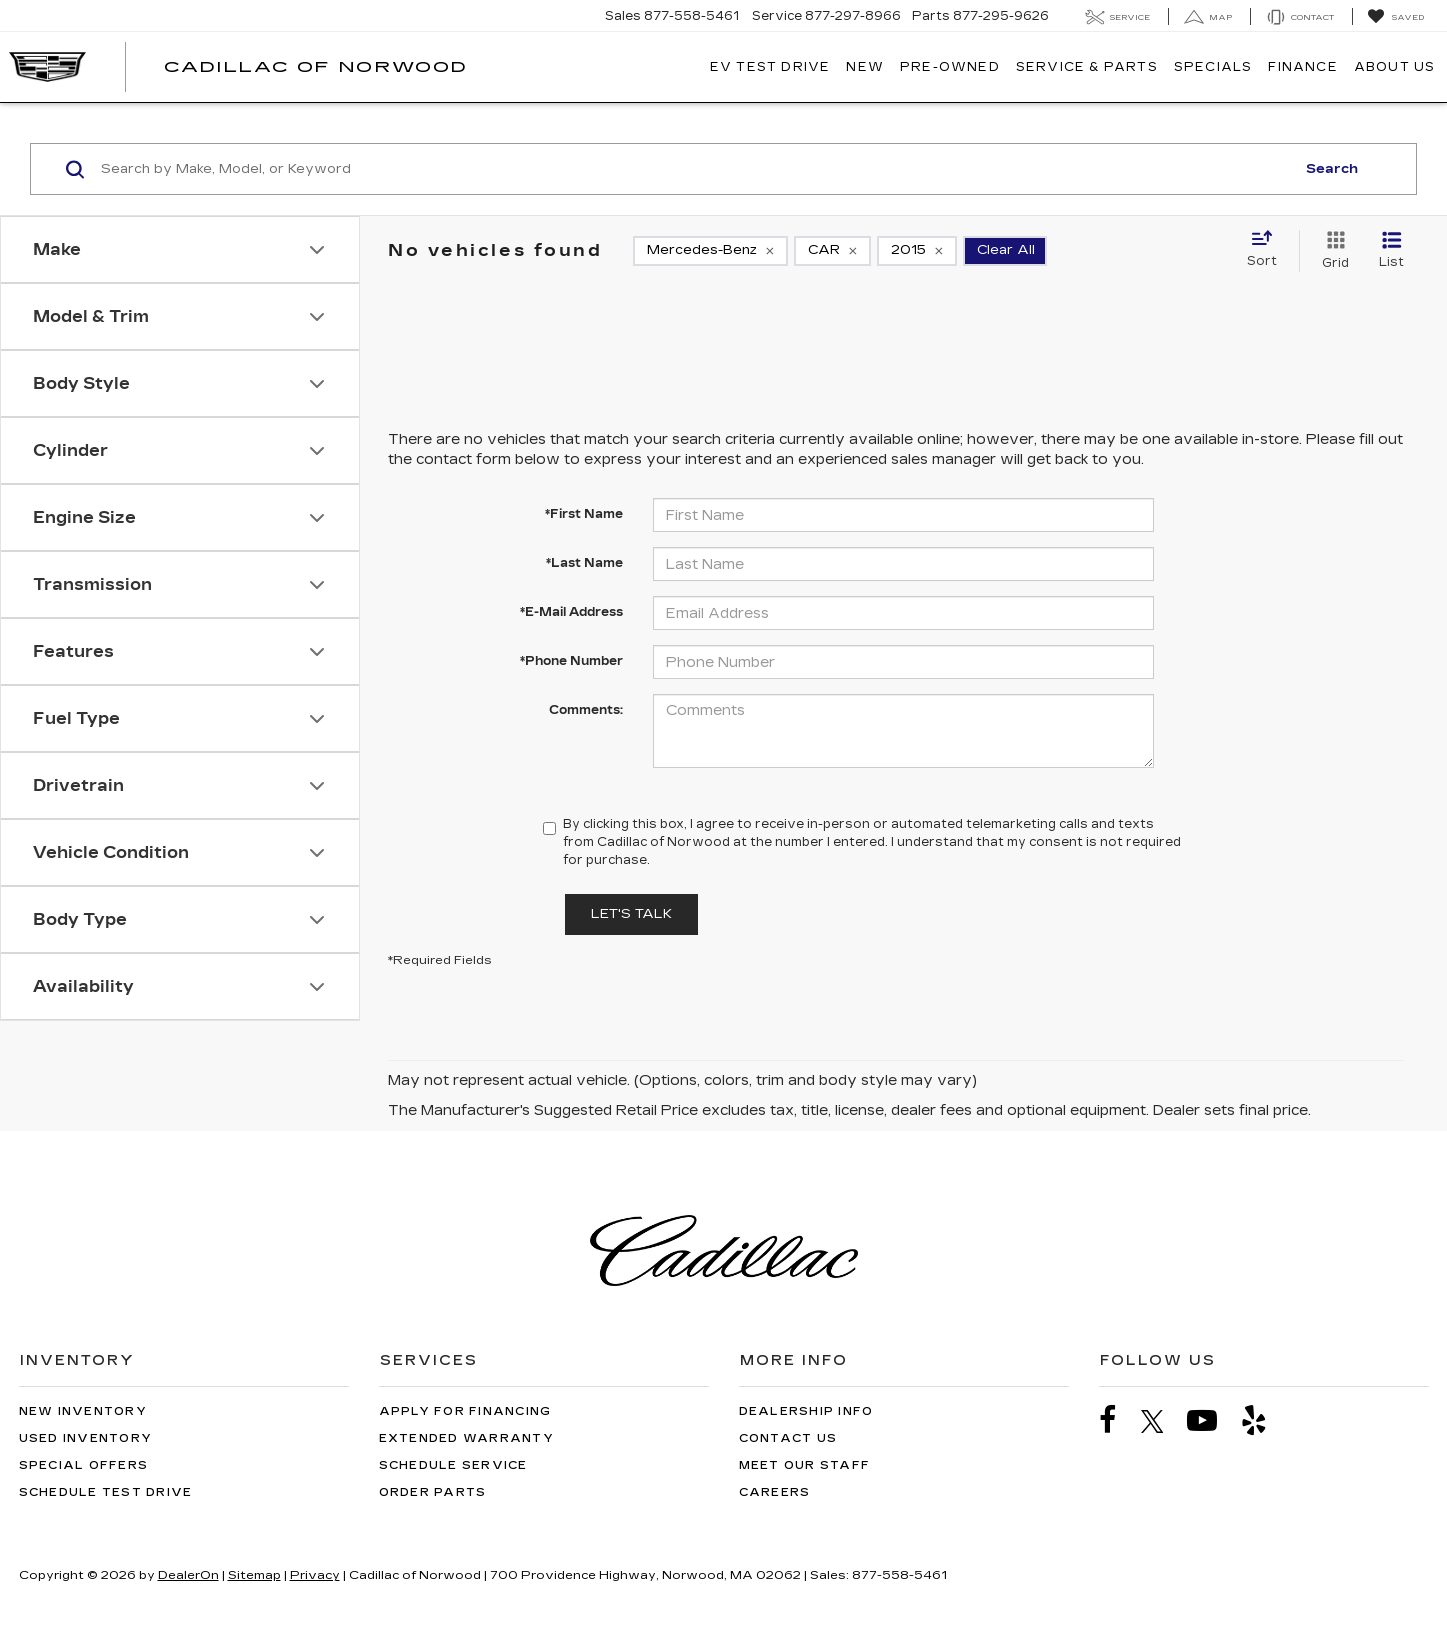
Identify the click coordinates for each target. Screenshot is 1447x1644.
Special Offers (84, 1465)
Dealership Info (806, 1411)
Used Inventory (86, 1438)
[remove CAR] (832, 251)
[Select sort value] (1268, 250)
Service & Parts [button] (1087, 67)
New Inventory (83, 1411)
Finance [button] (1302, 67)
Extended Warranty (466, 1438)
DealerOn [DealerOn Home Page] (188, 1575)
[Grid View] (1331, 251)
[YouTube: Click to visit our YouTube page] (1212, 1420)
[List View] (1391, 251)
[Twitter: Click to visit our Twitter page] (1162, 1421)
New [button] (865, 67)
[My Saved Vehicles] (1395, 17)
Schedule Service (453, 1465)
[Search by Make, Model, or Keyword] (695, 169)
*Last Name (584, 563)
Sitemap (254, 1575)
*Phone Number (571, 661)
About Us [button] (1395, 67)
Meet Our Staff (805, 1465)
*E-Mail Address (571, 612)
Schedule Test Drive (106, 1492)
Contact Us (788, 1438)
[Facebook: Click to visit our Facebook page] (1118, 1420)
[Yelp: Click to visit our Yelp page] (1264, 1420)
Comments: (586, 710)
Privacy (315, 1575)
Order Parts (433, 1492)
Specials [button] (1213, 67)
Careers (775, 1492)
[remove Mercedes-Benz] (710, 251)
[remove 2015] (917, 251)
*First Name (584, 514)
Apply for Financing (465, 1411)
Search (1332, 169)
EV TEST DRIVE (770, 67)
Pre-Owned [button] (950, 67)
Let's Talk (631, 914)
